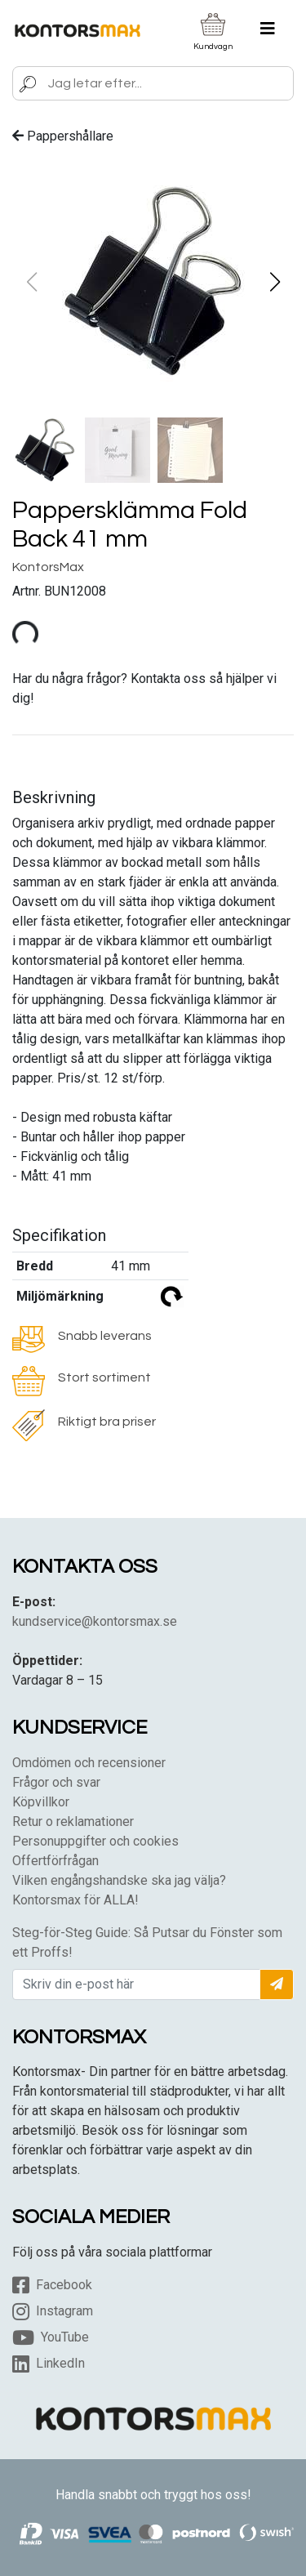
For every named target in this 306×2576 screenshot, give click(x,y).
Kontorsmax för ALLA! (75, 1900)
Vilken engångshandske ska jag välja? (119, 1880)
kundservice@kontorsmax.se (94, 1621)
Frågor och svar (56, 1782)
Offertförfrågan (55, 1860)
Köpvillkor (40, 1802)
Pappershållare (62, 136)
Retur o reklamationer (73, 1821)
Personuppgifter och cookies (95, 1841)
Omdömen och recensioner (89, 1762)
